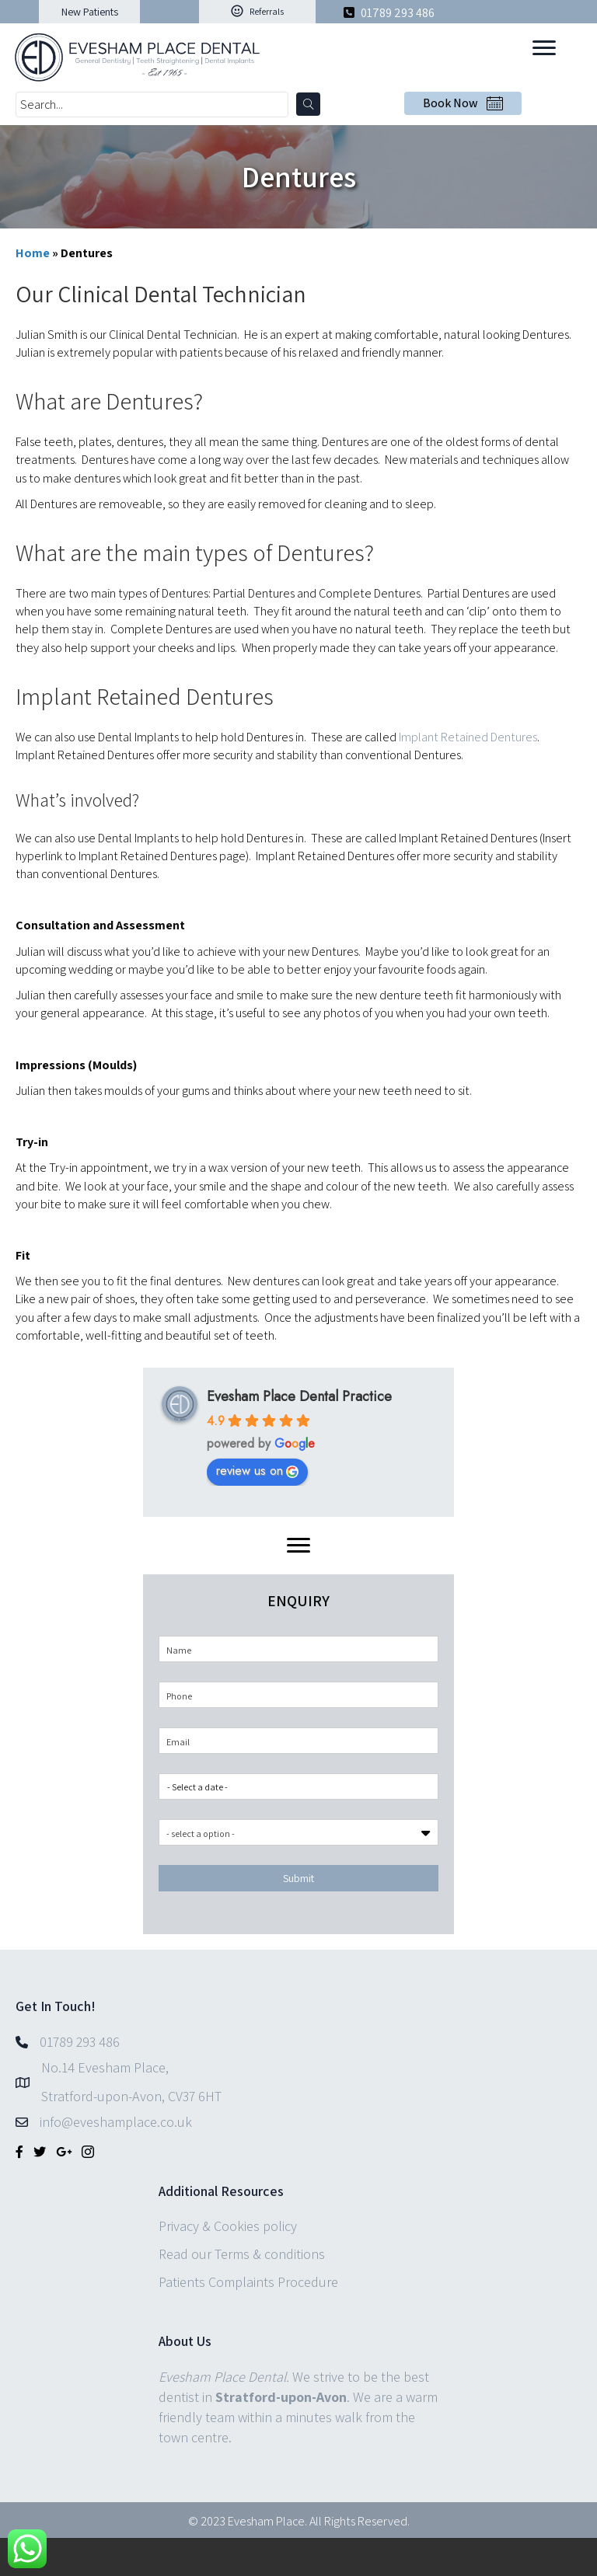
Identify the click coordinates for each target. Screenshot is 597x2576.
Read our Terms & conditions (242, 2254)
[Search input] (152, 104)
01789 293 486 (396, 13)
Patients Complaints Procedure (248, 2282)
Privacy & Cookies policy (228, 2226)
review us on (257, 1471)
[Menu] (544, 48)
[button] (89, 11)
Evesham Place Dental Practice (299, 1396)
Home (33, 253)
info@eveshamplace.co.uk (116, 2122)
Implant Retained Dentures (468, 737)
